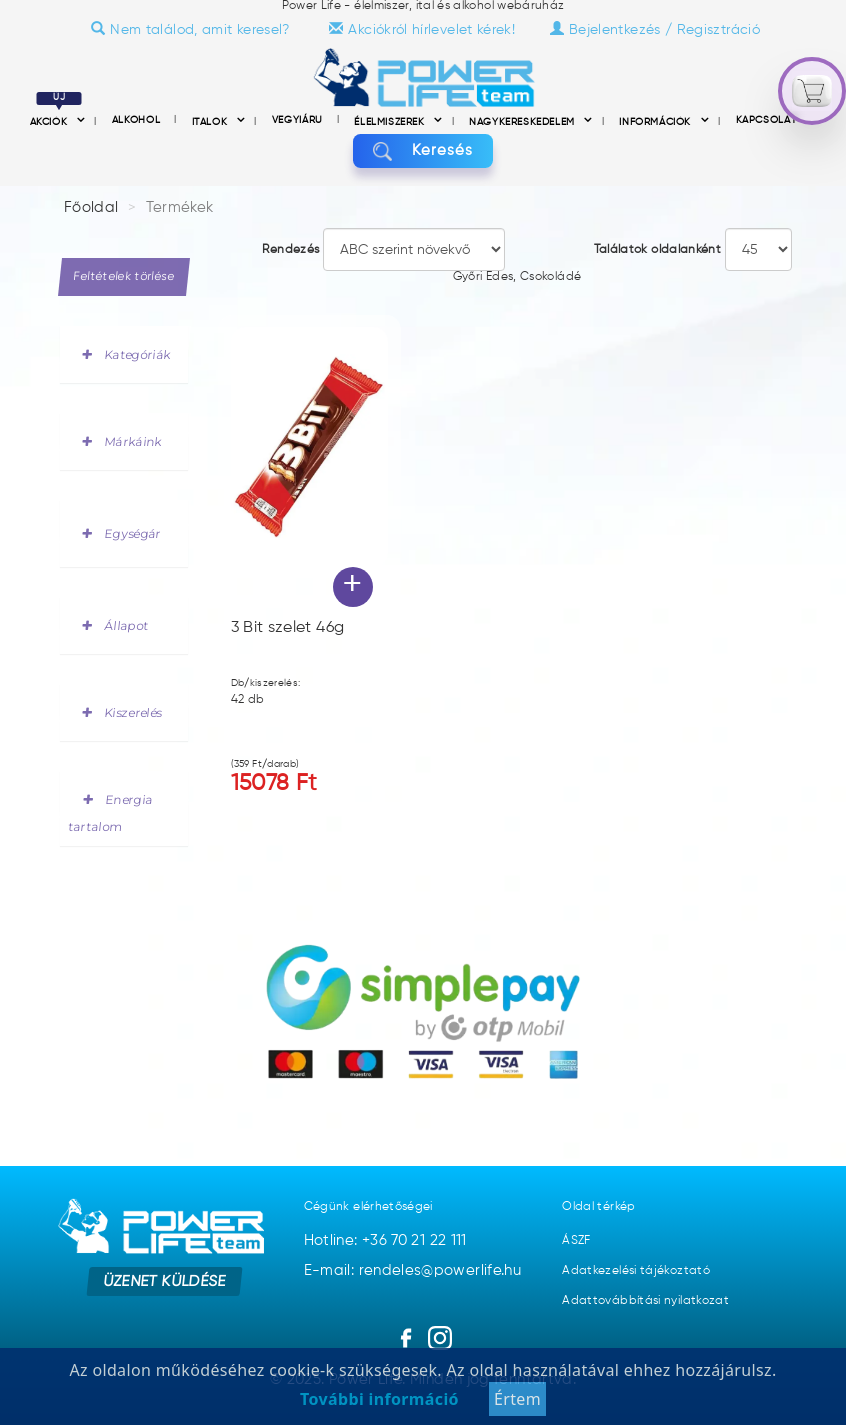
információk (656, 122)
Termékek (180, 207)
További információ (379, 1411)
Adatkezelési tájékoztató (636, 1271)
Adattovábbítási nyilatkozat (645, 1301)
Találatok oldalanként (658, 250)
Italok (211, 122)
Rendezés (290, 250)
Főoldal (91, 207)
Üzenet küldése (164, 1280)
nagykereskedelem (523, 122)
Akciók (56, 122)
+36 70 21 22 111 (414, 1240)
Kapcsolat (766, 120)
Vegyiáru (299, 120)
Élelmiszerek (391, 122)
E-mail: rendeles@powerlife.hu (412, 1270)
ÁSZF (576, 1241)
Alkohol (138, 120)
